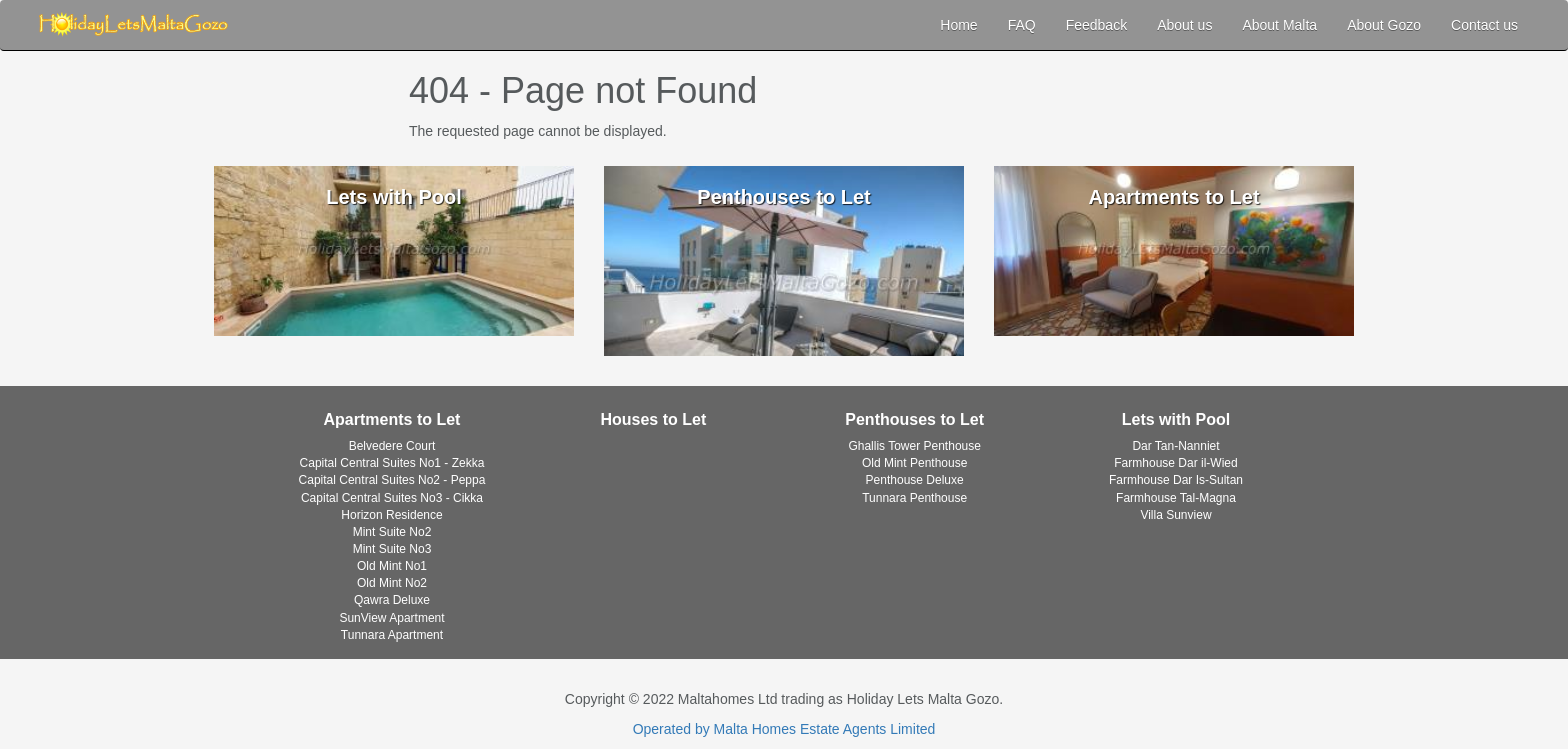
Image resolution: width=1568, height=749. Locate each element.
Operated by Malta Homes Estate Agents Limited (784, 729)
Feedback (1096, 25)
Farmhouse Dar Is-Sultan (1176, 480)
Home (958, 25)
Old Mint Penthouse (914, 463)
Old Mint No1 (392, 566)
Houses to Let (653, 419)
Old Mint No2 (392, 583)
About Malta (1279, 25)
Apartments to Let (392, 419)
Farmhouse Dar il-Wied (1175, 463)
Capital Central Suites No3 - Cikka (392, 498)
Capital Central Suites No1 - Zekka (392, 463)
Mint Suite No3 (392, 549)
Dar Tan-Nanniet (1175, 446)
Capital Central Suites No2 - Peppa (392, 480)
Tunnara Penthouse (914, 498)
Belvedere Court (392, 446)
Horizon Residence (391, 515)
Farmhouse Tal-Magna (1176, 498)
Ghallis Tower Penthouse (914, 446)
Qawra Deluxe (392, 600)
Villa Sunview (1175, 515)
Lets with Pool (1176, 419)
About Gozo (1384, 25)
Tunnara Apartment (392, 635)
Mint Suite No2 (392, 532)
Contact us (1484, 25)
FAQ (1022, 25)
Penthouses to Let (914, 419)
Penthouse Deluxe (915, 480)
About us (1184, 25)
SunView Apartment (391, 618)
